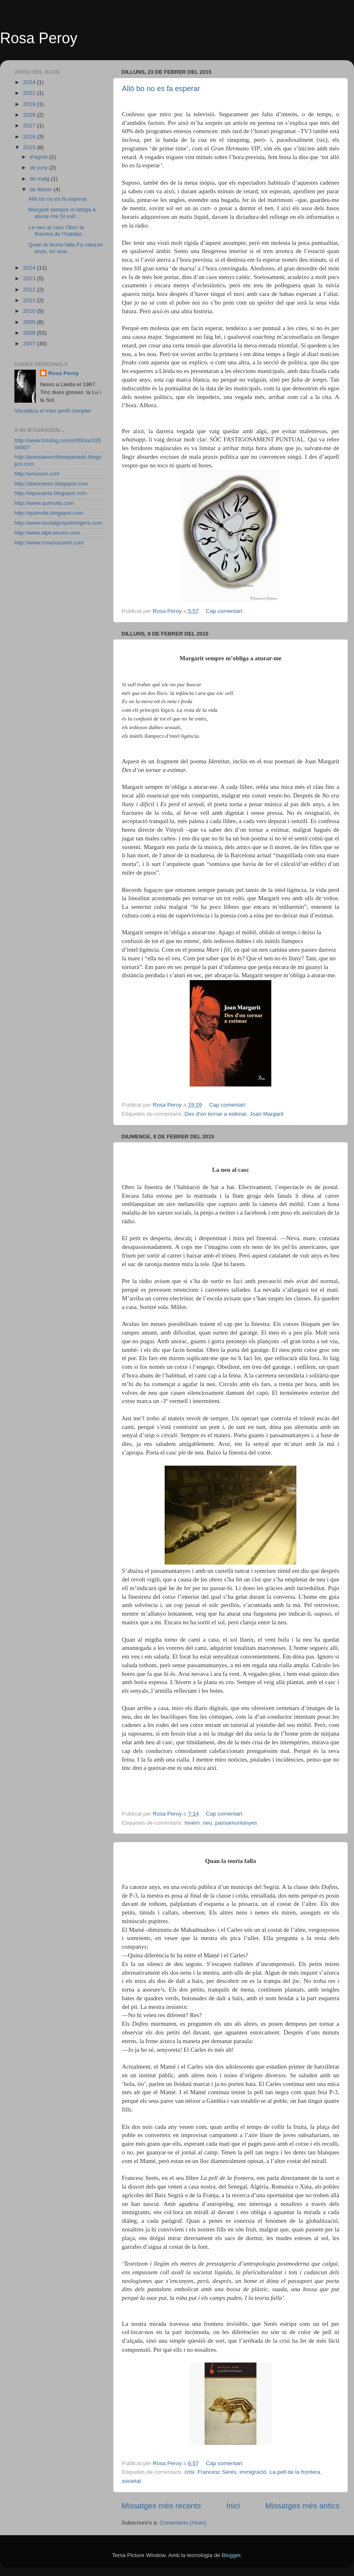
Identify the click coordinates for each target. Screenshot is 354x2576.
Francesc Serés (217, 2472)
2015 (30, 147)
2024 (30, 82)
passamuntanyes (236, 1823)
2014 (30, 268)
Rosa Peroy (38, 38)
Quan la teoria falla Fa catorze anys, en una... (65, 248)
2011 (30, 300)
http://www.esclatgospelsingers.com (58, 523)
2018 (30, 115)
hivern (192, 1823)
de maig (40, 179)
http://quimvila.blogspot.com (48, 513)
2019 (30, 104)
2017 (30, 125)
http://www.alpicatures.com (47, 533)
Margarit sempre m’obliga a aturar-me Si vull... (62, 212)
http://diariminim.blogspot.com (51, 484)
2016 (30, 137)
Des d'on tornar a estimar (215, 1114)
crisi (189, 2472)
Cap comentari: (225, 611)
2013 (30, 278)
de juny (39, 167)
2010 (30, 311)
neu (207, 1823)
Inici (233, 2505)
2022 (30, 93)
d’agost (39, 157)
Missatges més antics (302, 2505)
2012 (30, 289)
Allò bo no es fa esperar (161, 88)
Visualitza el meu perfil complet (52, 411)
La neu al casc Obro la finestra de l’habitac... (57, 230)
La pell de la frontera (295, 2472)
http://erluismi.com (37, 474)
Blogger (230, 2555)
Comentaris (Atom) (183, 2523)
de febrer (42, 189)
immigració (253, 2472)
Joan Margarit (266, 1114)
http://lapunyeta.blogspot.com (50, 493)
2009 (30, 322)
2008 (30, 333)
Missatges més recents (161, 2505)
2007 (30, 343)
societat (131, 2481)
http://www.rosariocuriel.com (49, 543)
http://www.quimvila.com (44, 503)
